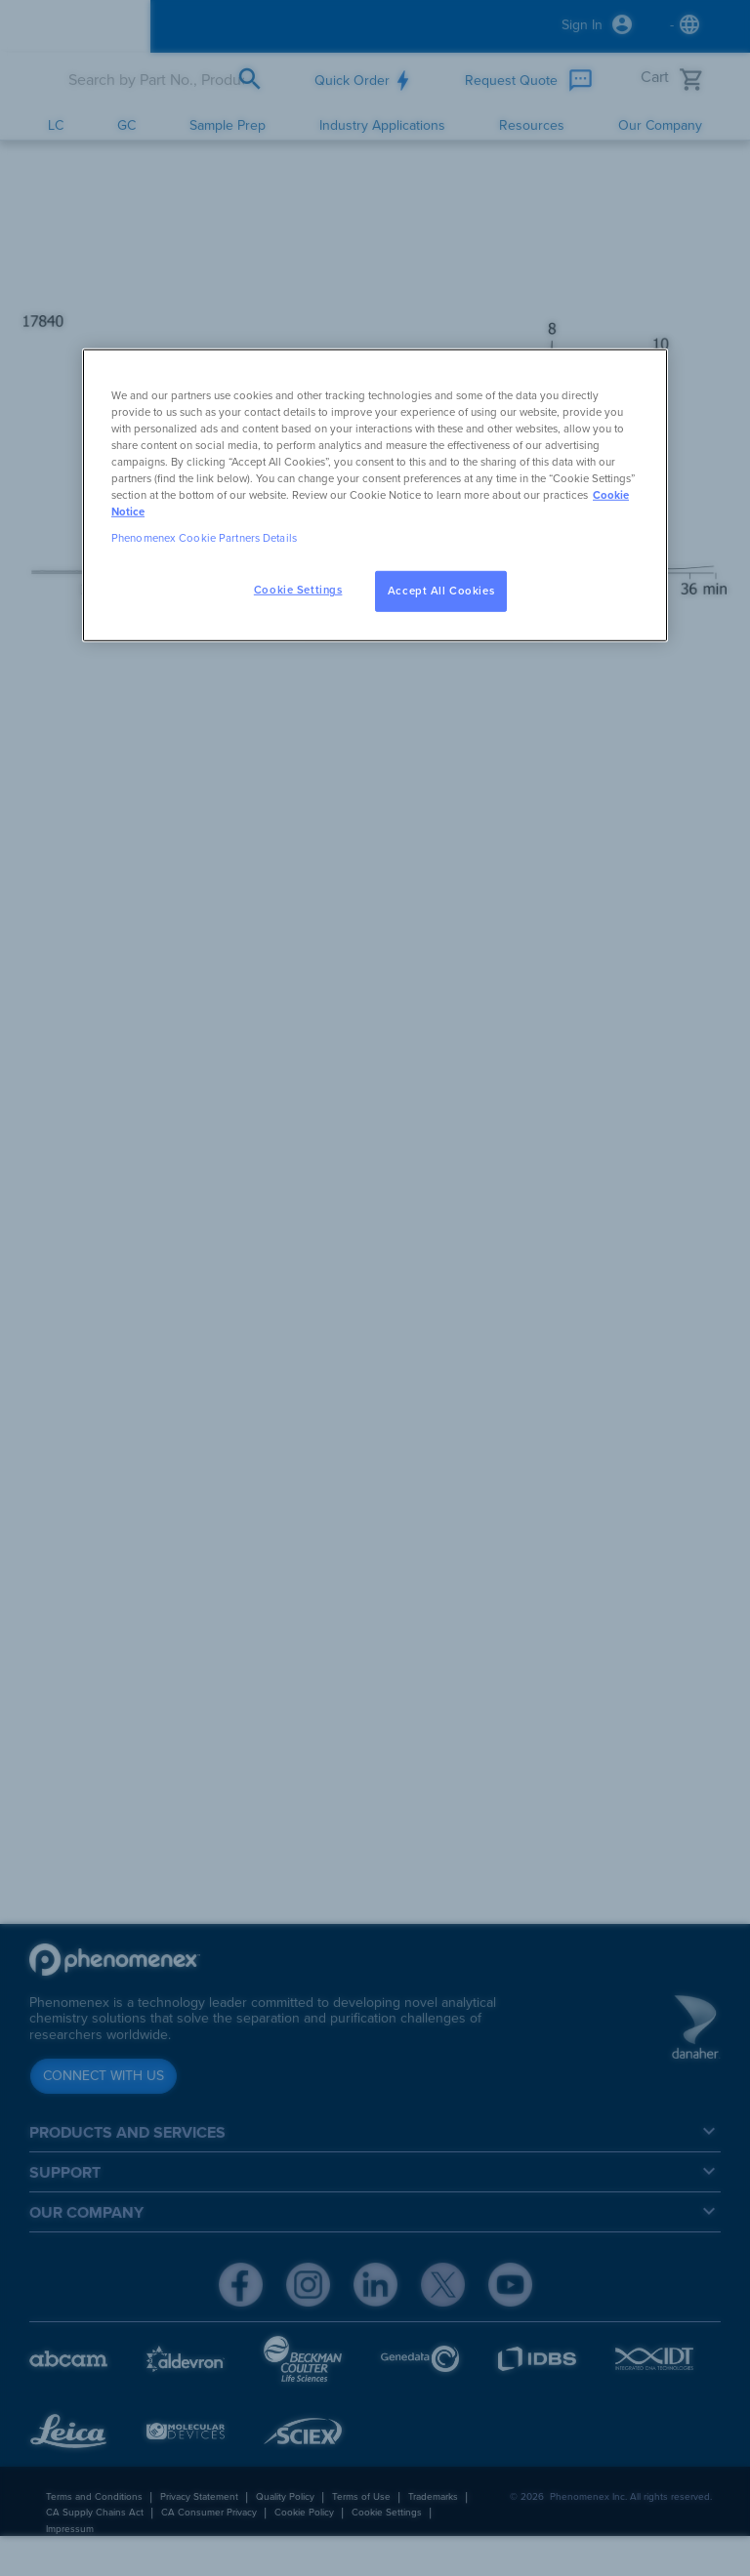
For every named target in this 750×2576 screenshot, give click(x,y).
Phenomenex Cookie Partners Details (204, 538)
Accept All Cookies (441, 591)
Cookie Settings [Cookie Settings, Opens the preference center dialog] (298, 590)
